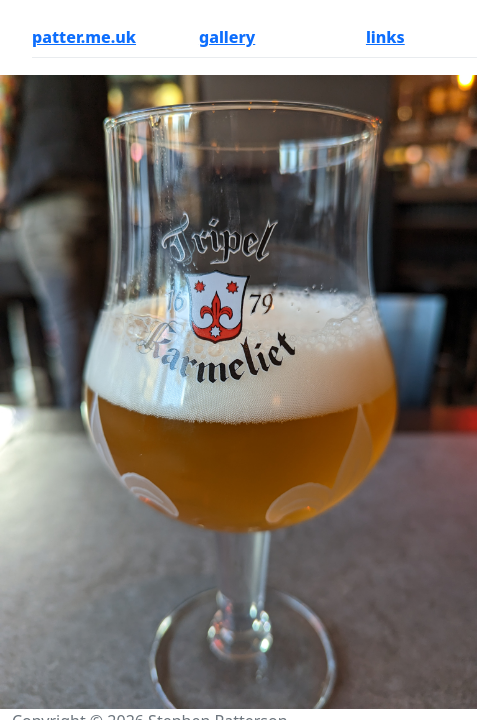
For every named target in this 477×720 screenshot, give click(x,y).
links (385, 37)
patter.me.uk (84, 37)
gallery (227, 37)
